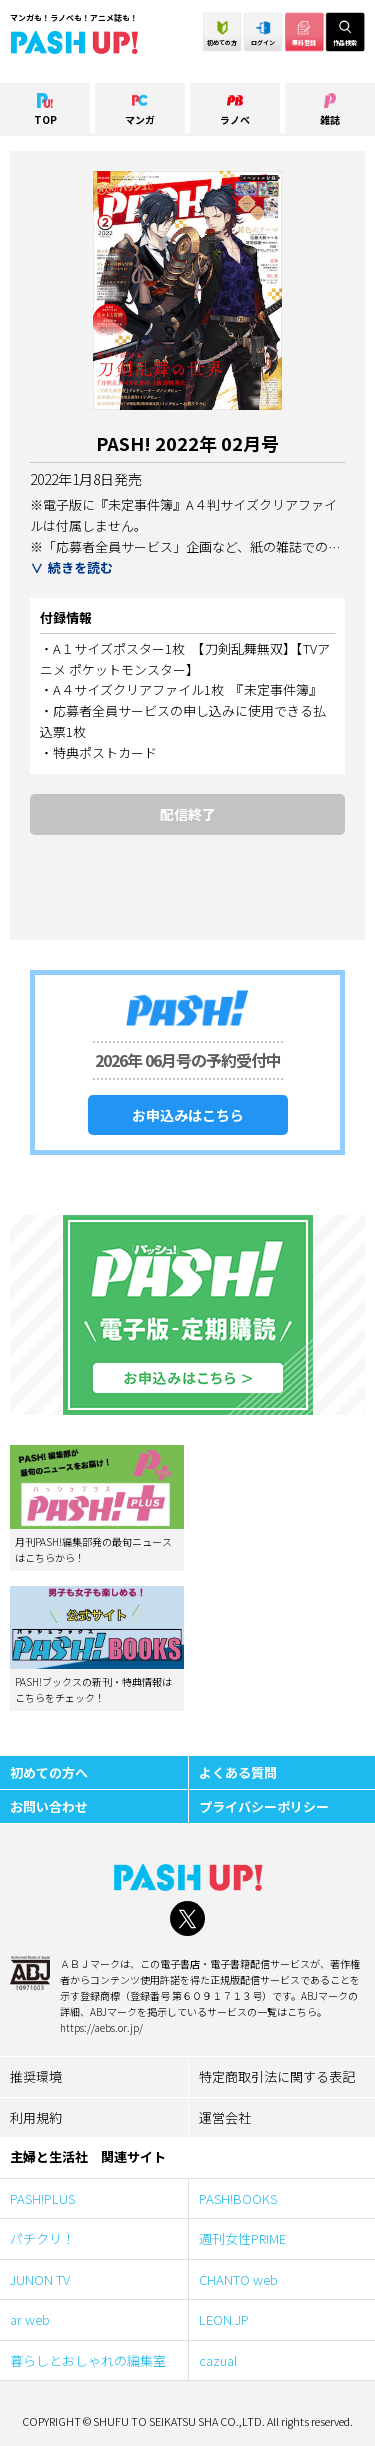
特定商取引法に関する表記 (277, 2076)
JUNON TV (40, 2279)
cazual (218, 2360)
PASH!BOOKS (238, 2198)
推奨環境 (36, 2076)
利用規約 (36, 2117)
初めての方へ (49, 1772)
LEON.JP (224, 2319)
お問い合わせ (49, 1806)
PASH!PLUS (42, 2198)
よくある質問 (238, 1772)
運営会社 (225, 2117)
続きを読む (80, 567)
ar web (36, 2319)
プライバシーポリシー (264, 1806)
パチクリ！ (42, 2238)
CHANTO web (238, 2279)
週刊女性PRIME (242, 2238)
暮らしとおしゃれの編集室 (88, 2360)
